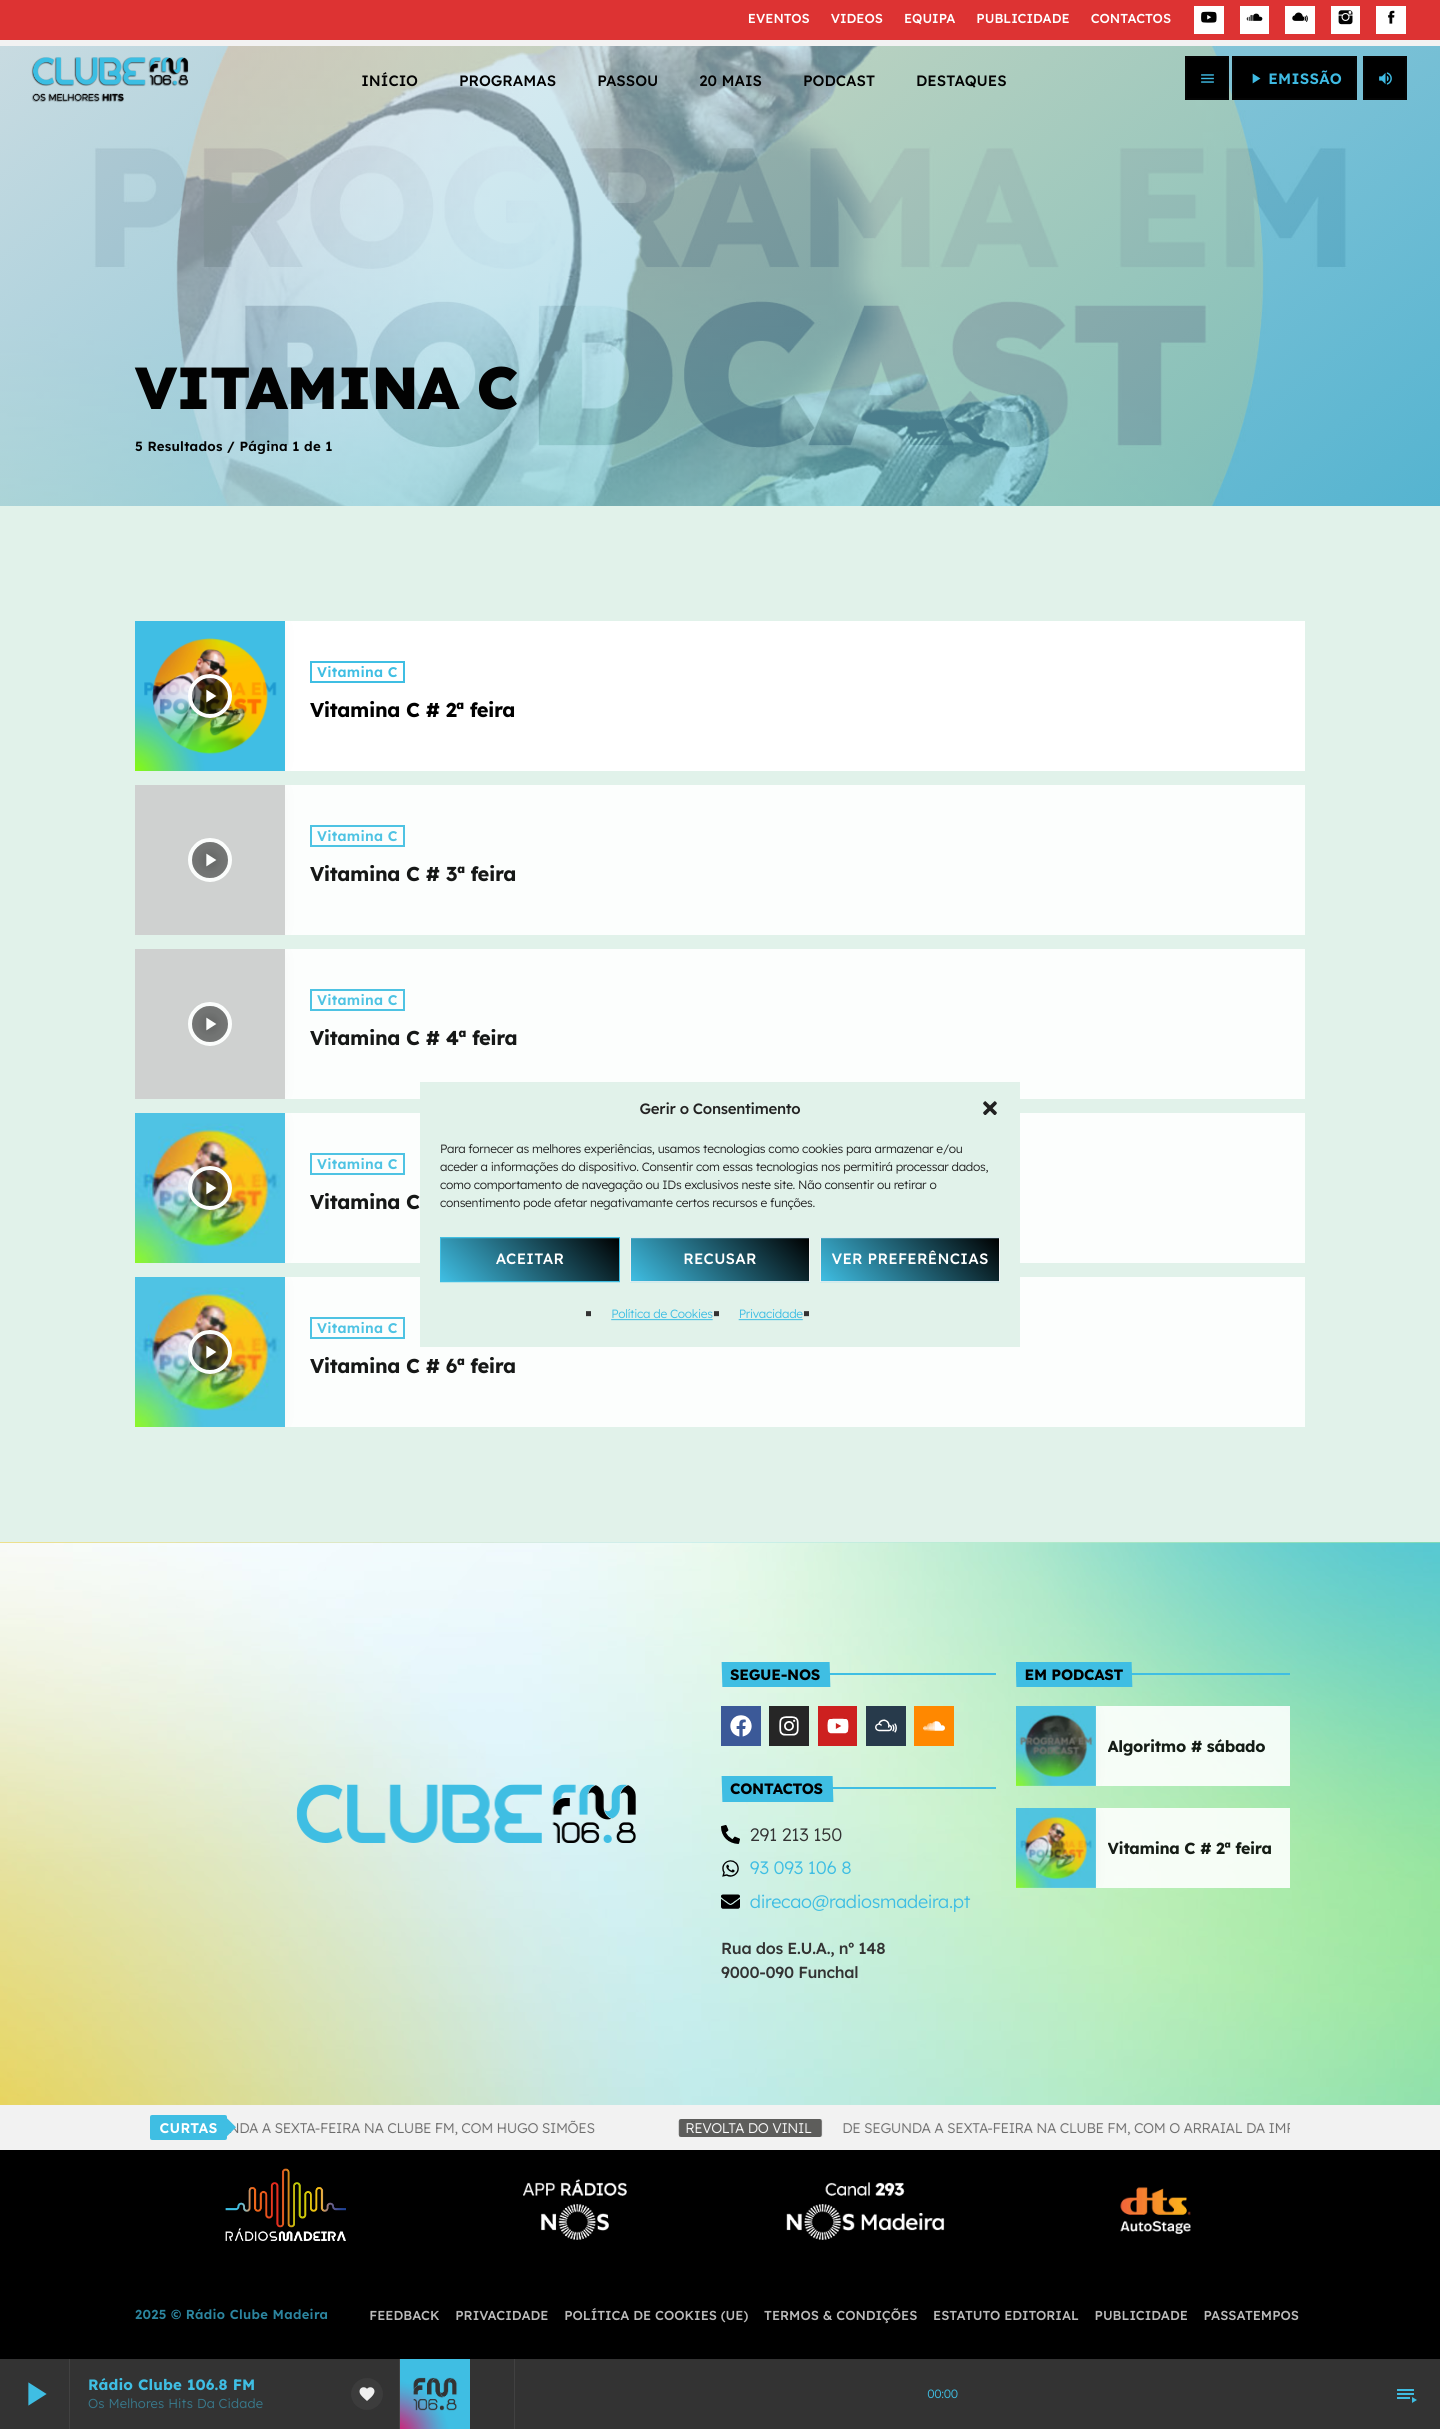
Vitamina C (357, 672)
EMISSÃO (1294, 78)
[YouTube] (1209, 20)
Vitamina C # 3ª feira (413, 873)
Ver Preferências (909, 1258)
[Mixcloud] (1300, 20)
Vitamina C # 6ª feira (413, 1365)
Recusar (720, 1258)
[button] (990, 1108)
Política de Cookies (661, 1313)
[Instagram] (1346, 20)
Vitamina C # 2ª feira (412, 709)
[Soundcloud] (1255, 20)
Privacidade (771, 1313)
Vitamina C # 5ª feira (413, 1201)
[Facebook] (1391, 20)
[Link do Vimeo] (110, 78)
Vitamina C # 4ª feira (413, 1037)
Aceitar (530, 1258)
